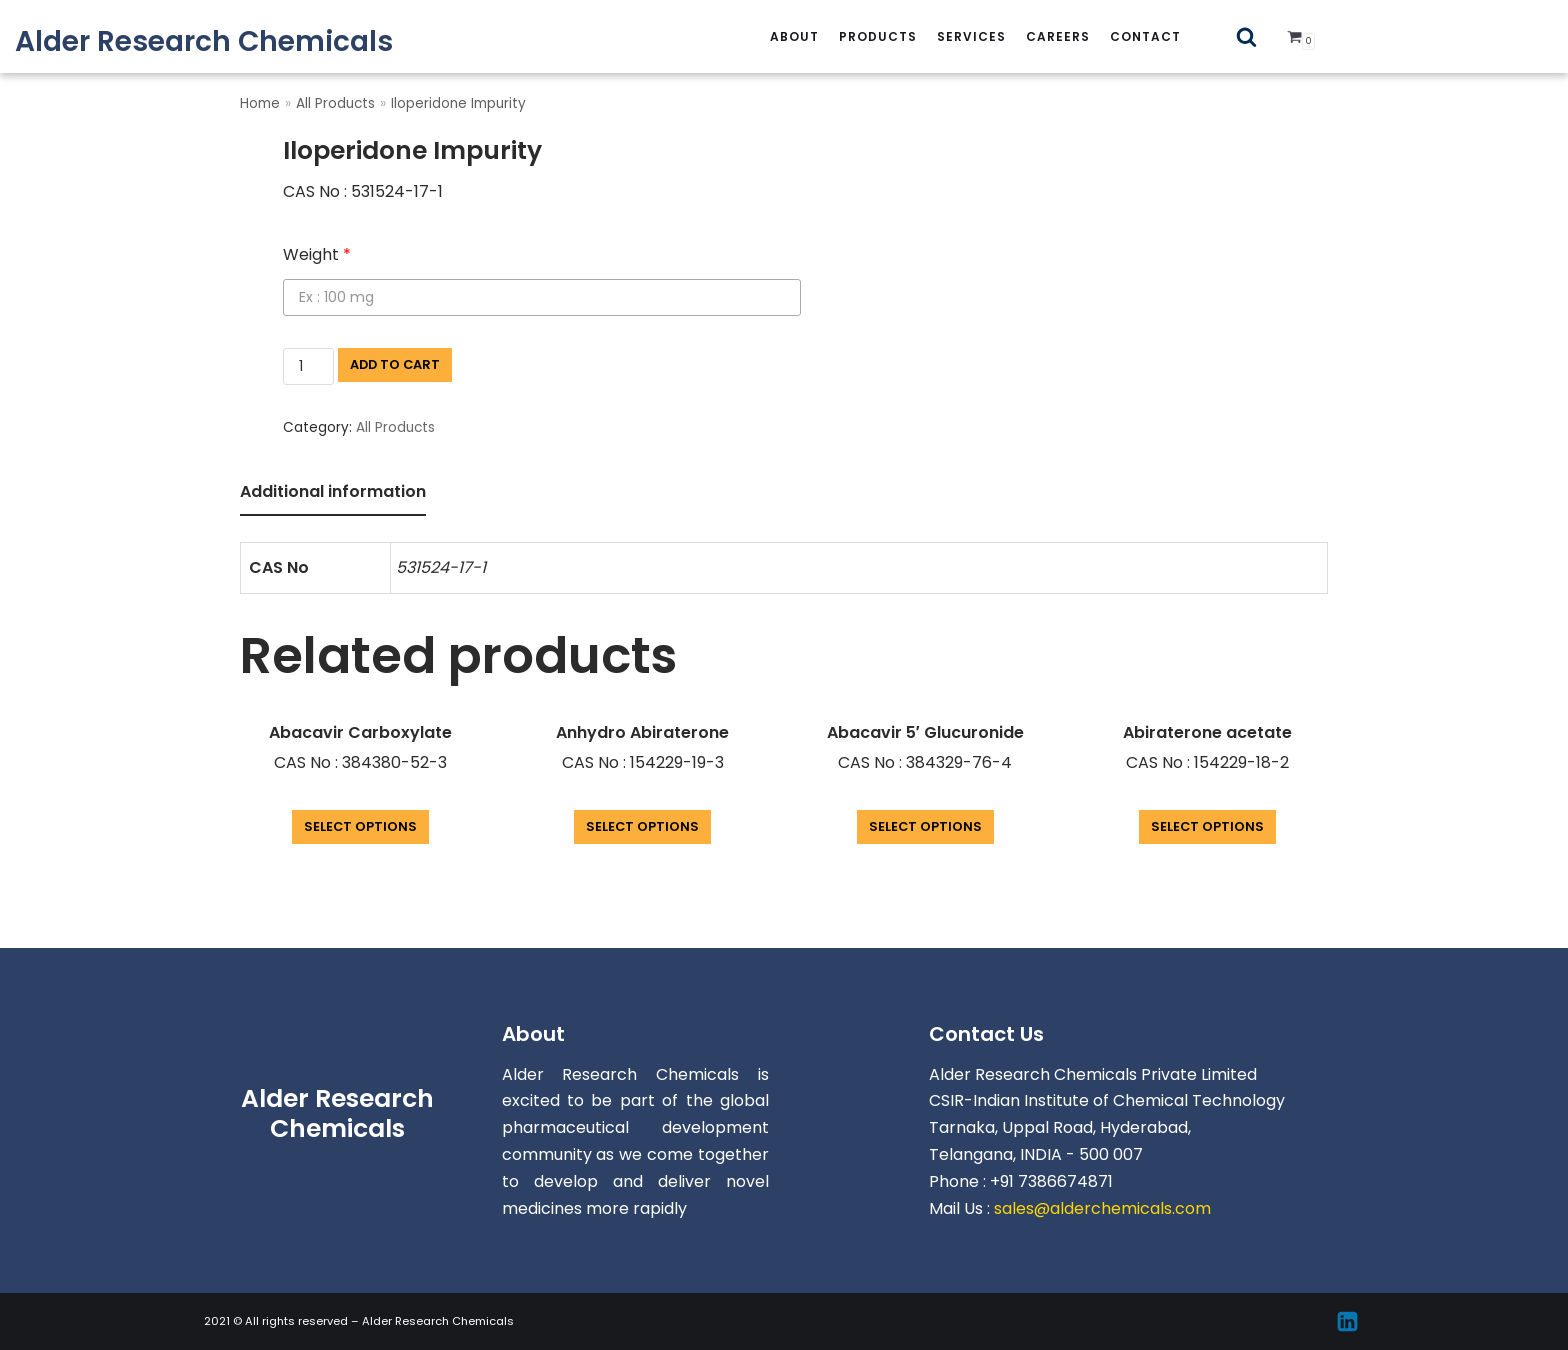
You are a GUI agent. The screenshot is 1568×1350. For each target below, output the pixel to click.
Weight (317, 254)
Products (878, 36)
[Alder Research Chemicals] (204, 41)
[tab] (333, 493)
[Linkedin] (1347, 1321)
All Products (335, 103)
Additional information (333, 491)
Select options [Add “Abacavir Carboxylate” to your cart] (360, 826)
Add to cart (395, 364)
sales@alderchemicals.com (1102, 1208)
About (794, 36)
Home (260, 103)
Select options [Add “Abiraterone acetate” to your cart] (1207, 826)
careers (1058, 36)
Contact (1145, 36)
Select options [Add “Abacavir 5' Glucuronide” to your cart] (925, 826)
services (971, 36)
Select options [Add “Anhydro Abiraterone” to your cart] (642, 826)
